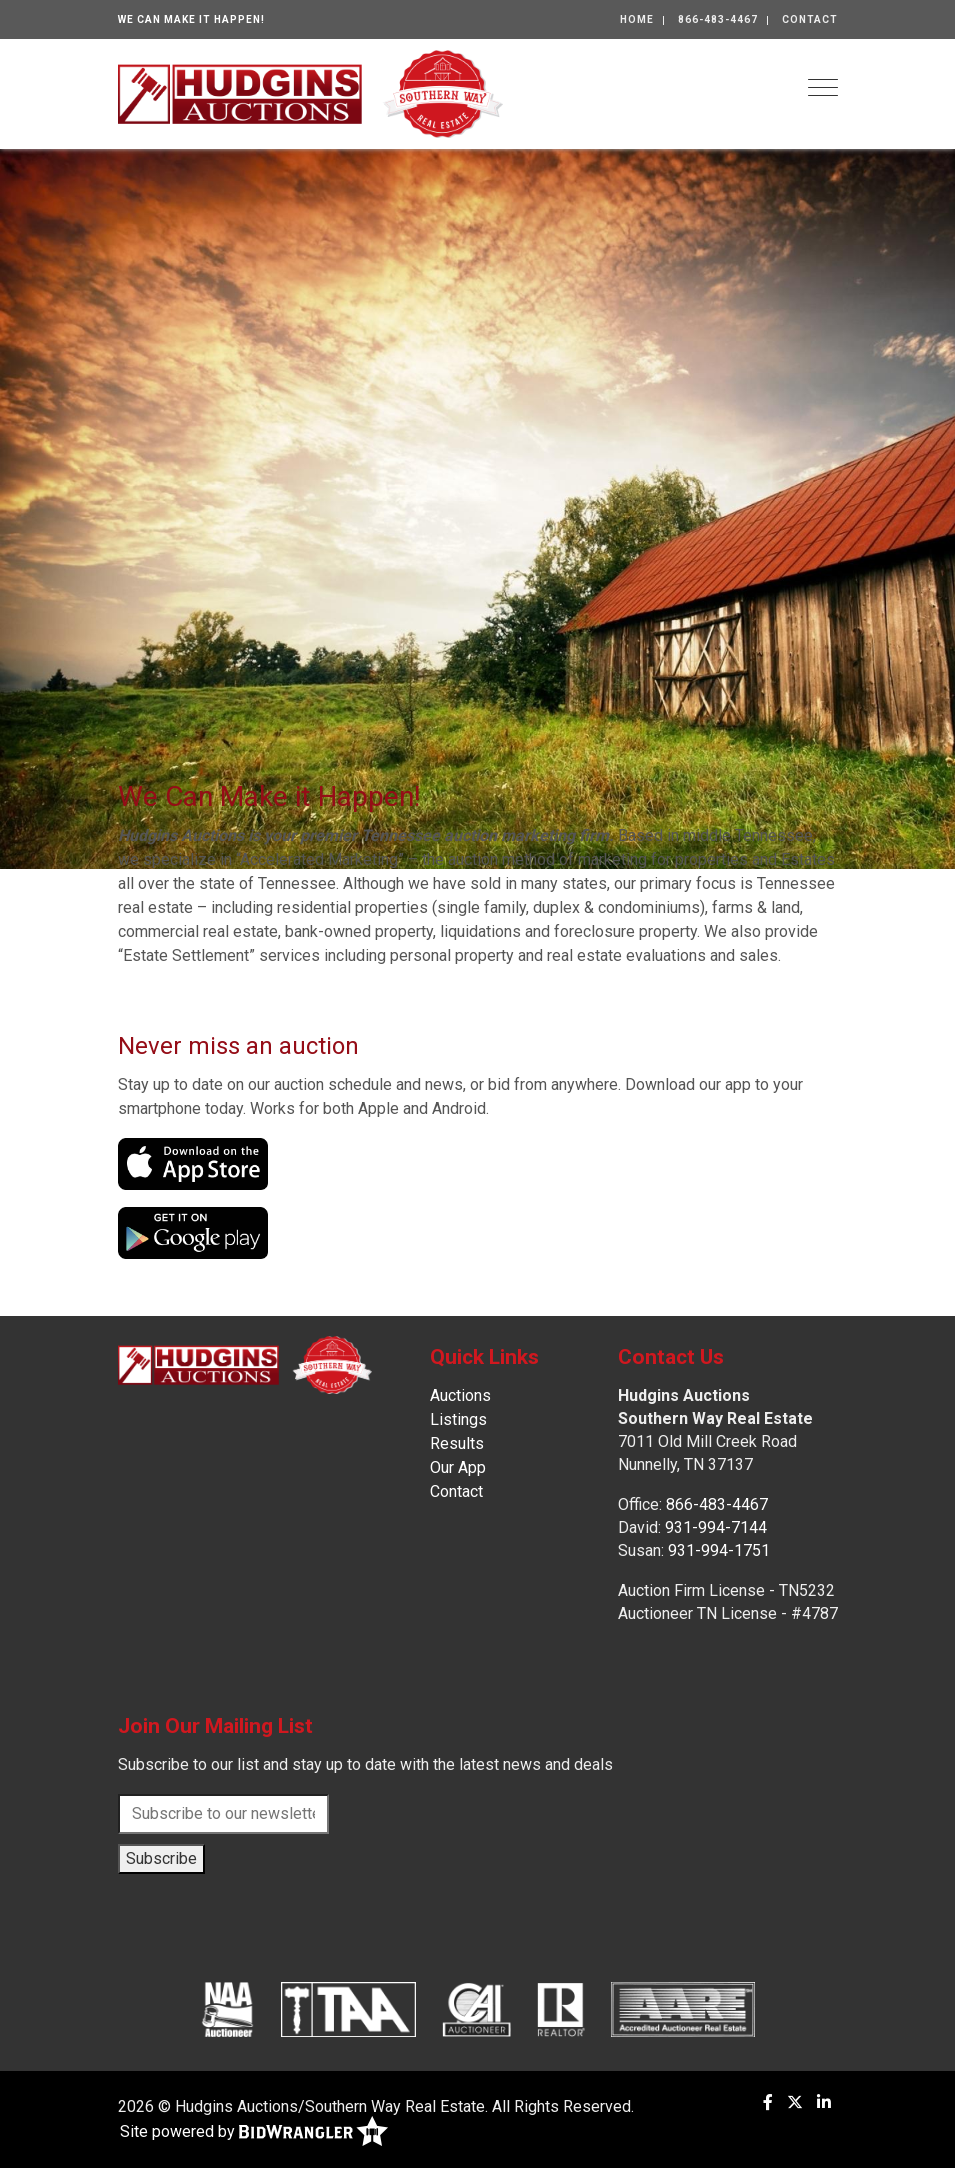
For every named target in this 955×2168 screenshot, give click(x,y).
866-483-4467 (718, 19)
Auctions (460, 1395)
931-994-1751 (719, 1550)
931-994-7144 (716, 1527)
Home (637, 19)
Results (457, 1443)
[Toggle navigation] (823, 87)
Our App (458, 1467)
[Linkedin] (824, 2102)
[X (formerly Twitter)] (795, 2102)
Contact (810, 19)
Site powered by (254, 2132)
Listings (458, 1419)
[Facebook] (768, 2102)
